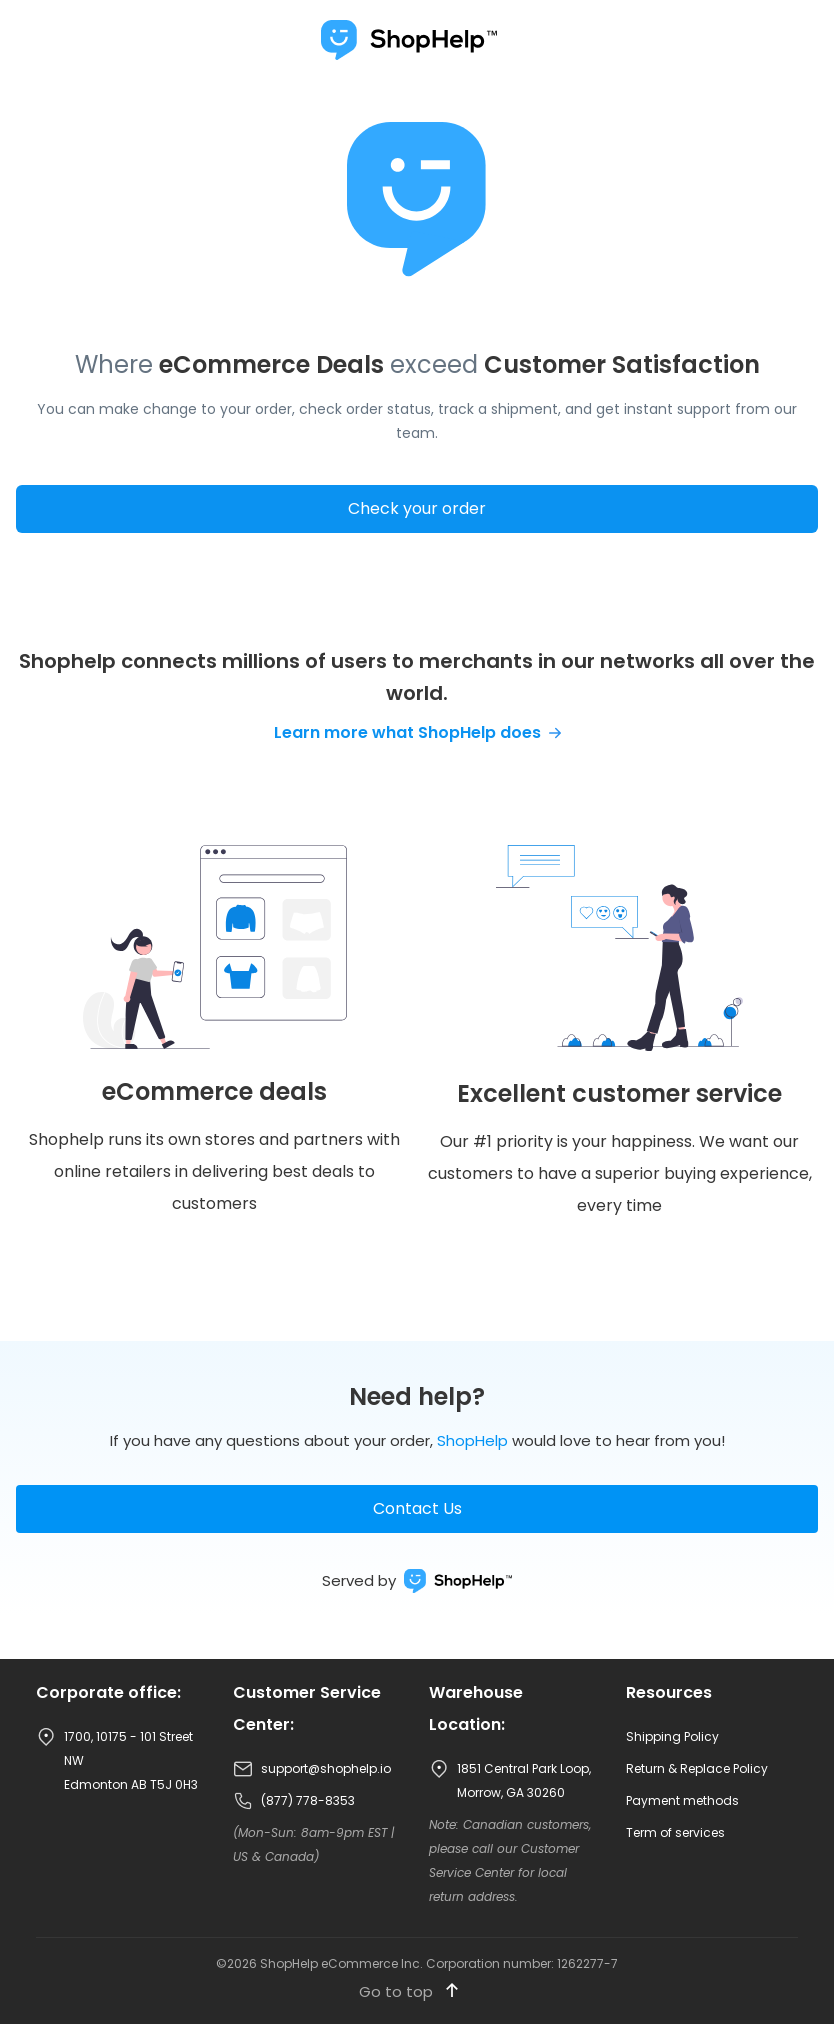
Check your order (417, 508)
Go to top (409, 1991)
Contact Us (417, 1508)
